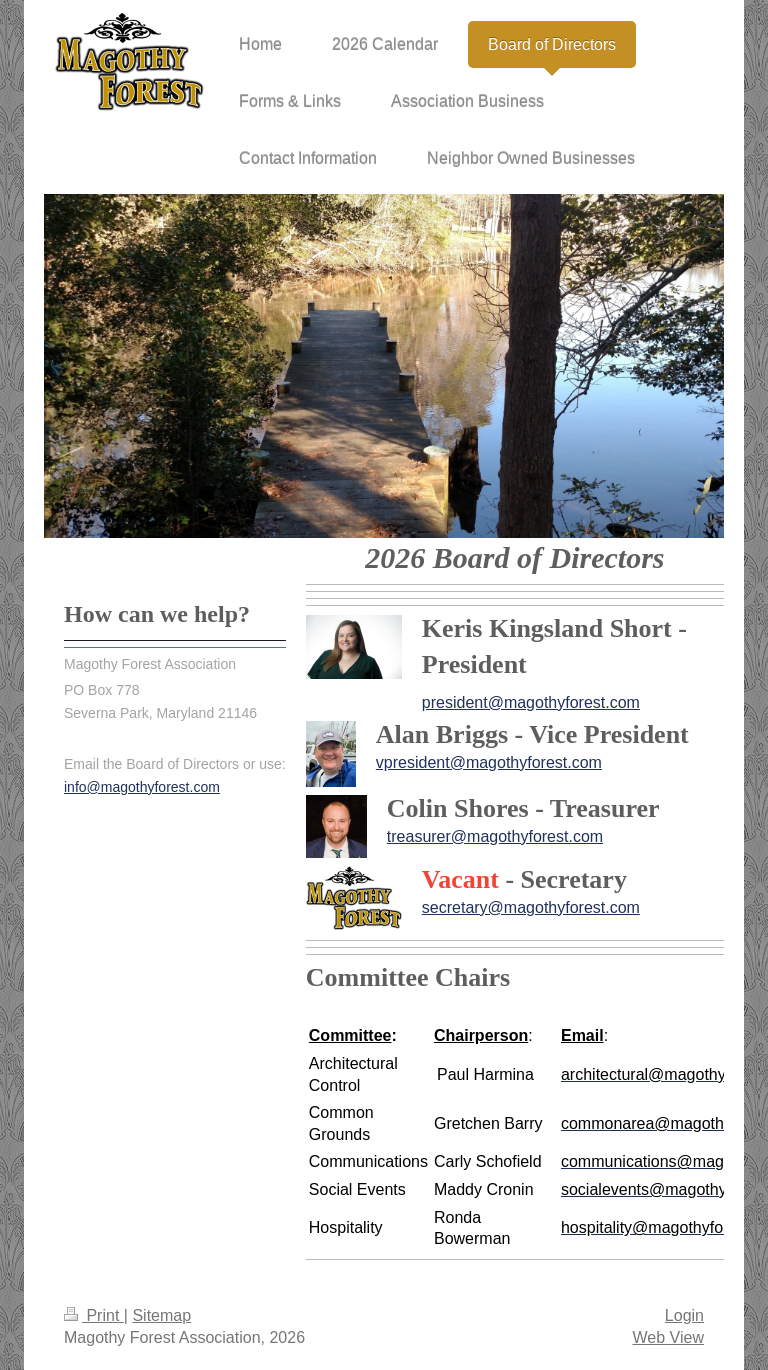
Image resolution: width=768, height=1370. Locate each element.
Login (684, 1315)
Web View (668, 1337)
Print (94, 1315)
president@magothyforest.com (531, 702)
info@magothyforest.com (142, 787)
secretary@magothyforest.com (531, 907)
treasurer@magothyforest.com (495, 836)
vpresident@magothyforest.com (489, 762)
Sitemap (161, 1315)
